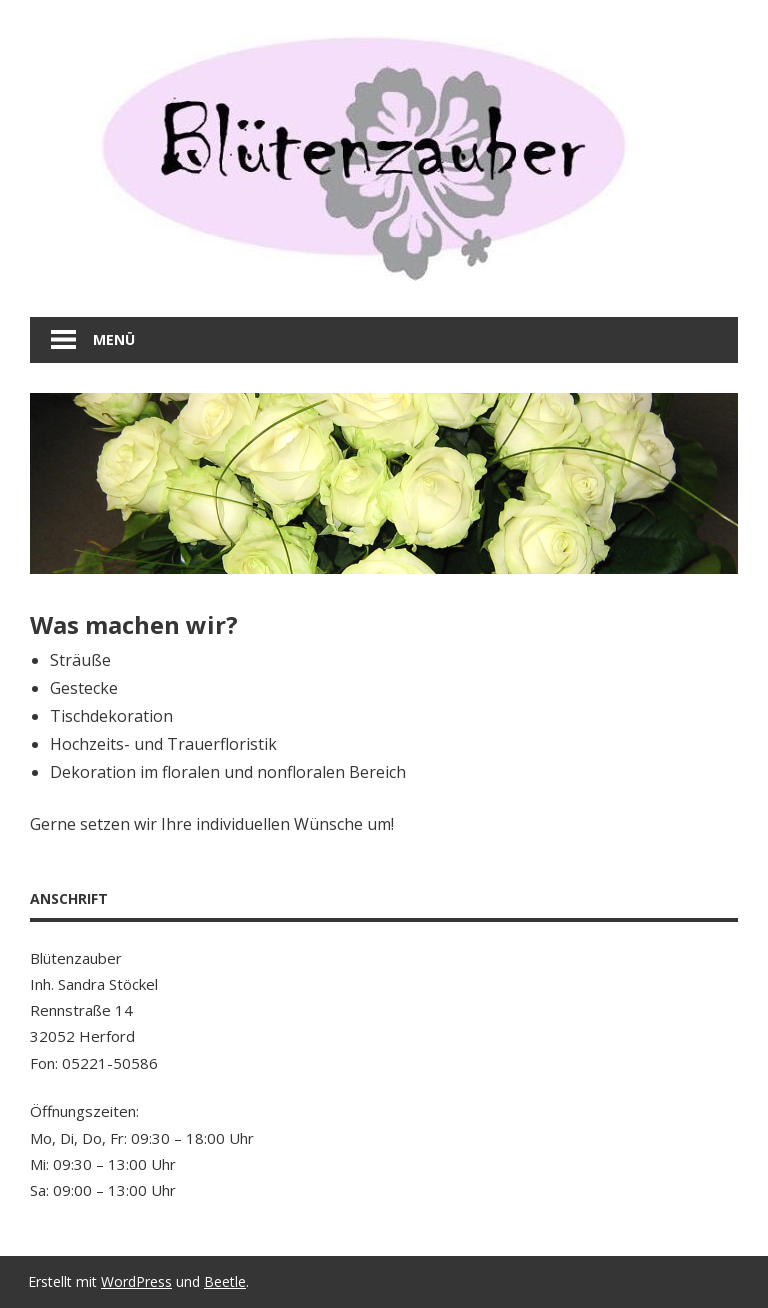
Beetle (225, 1281)
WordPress (136, 1281)
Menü (114, 339)
